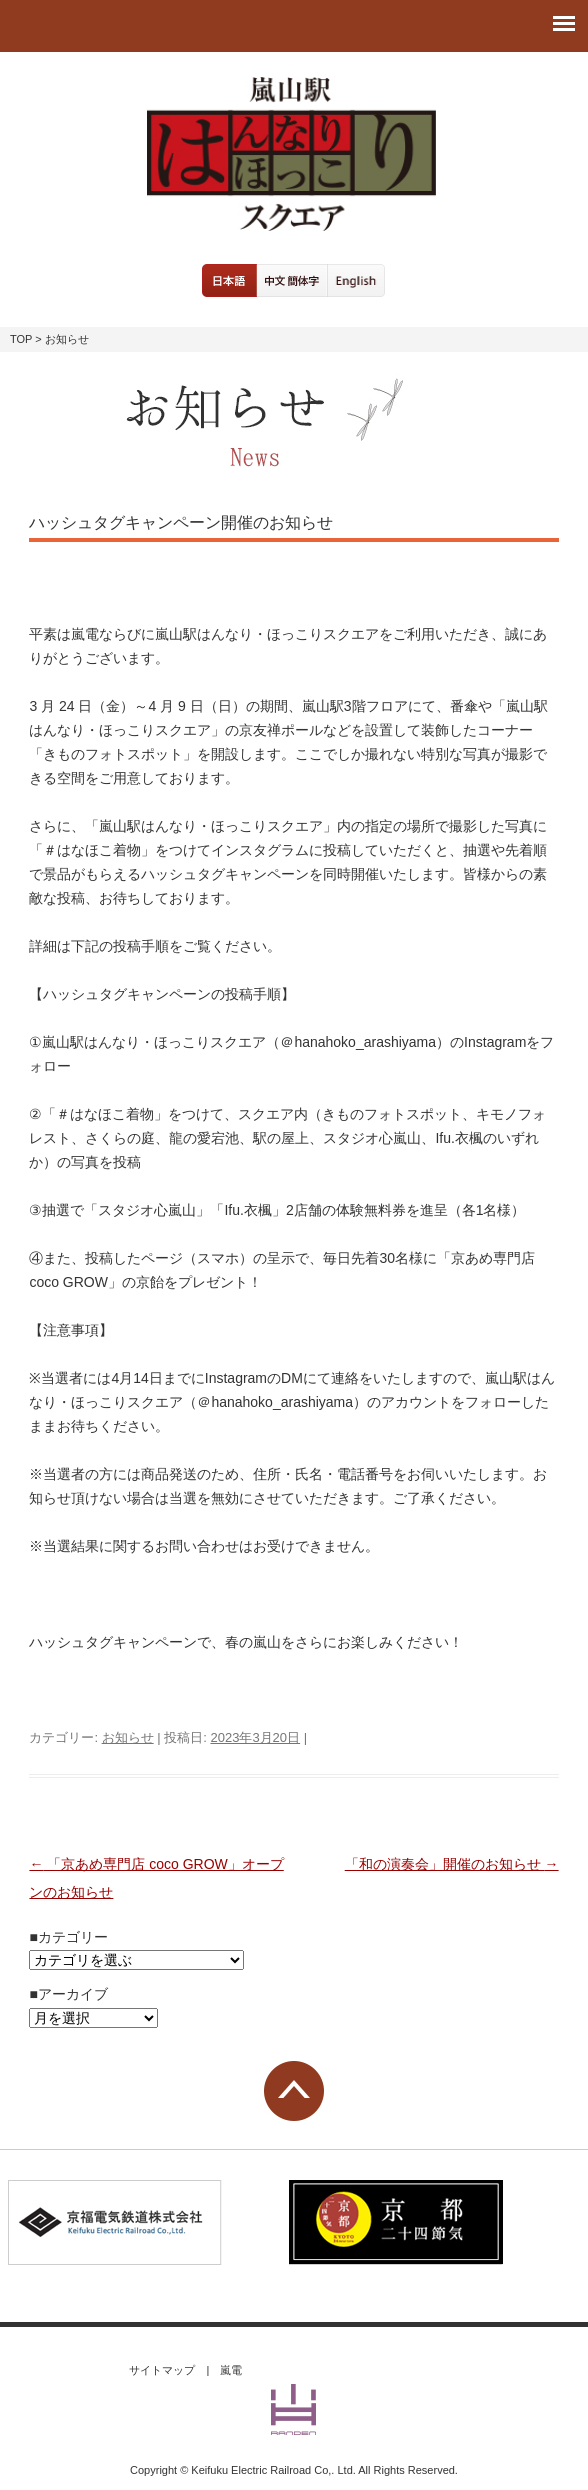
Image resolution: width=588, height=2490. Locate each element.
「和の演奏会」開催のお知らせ (452, 1864)
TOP (21, 339)
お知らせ (128, 1737)
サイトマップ (162, 2370)
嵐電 (231, 2370)
